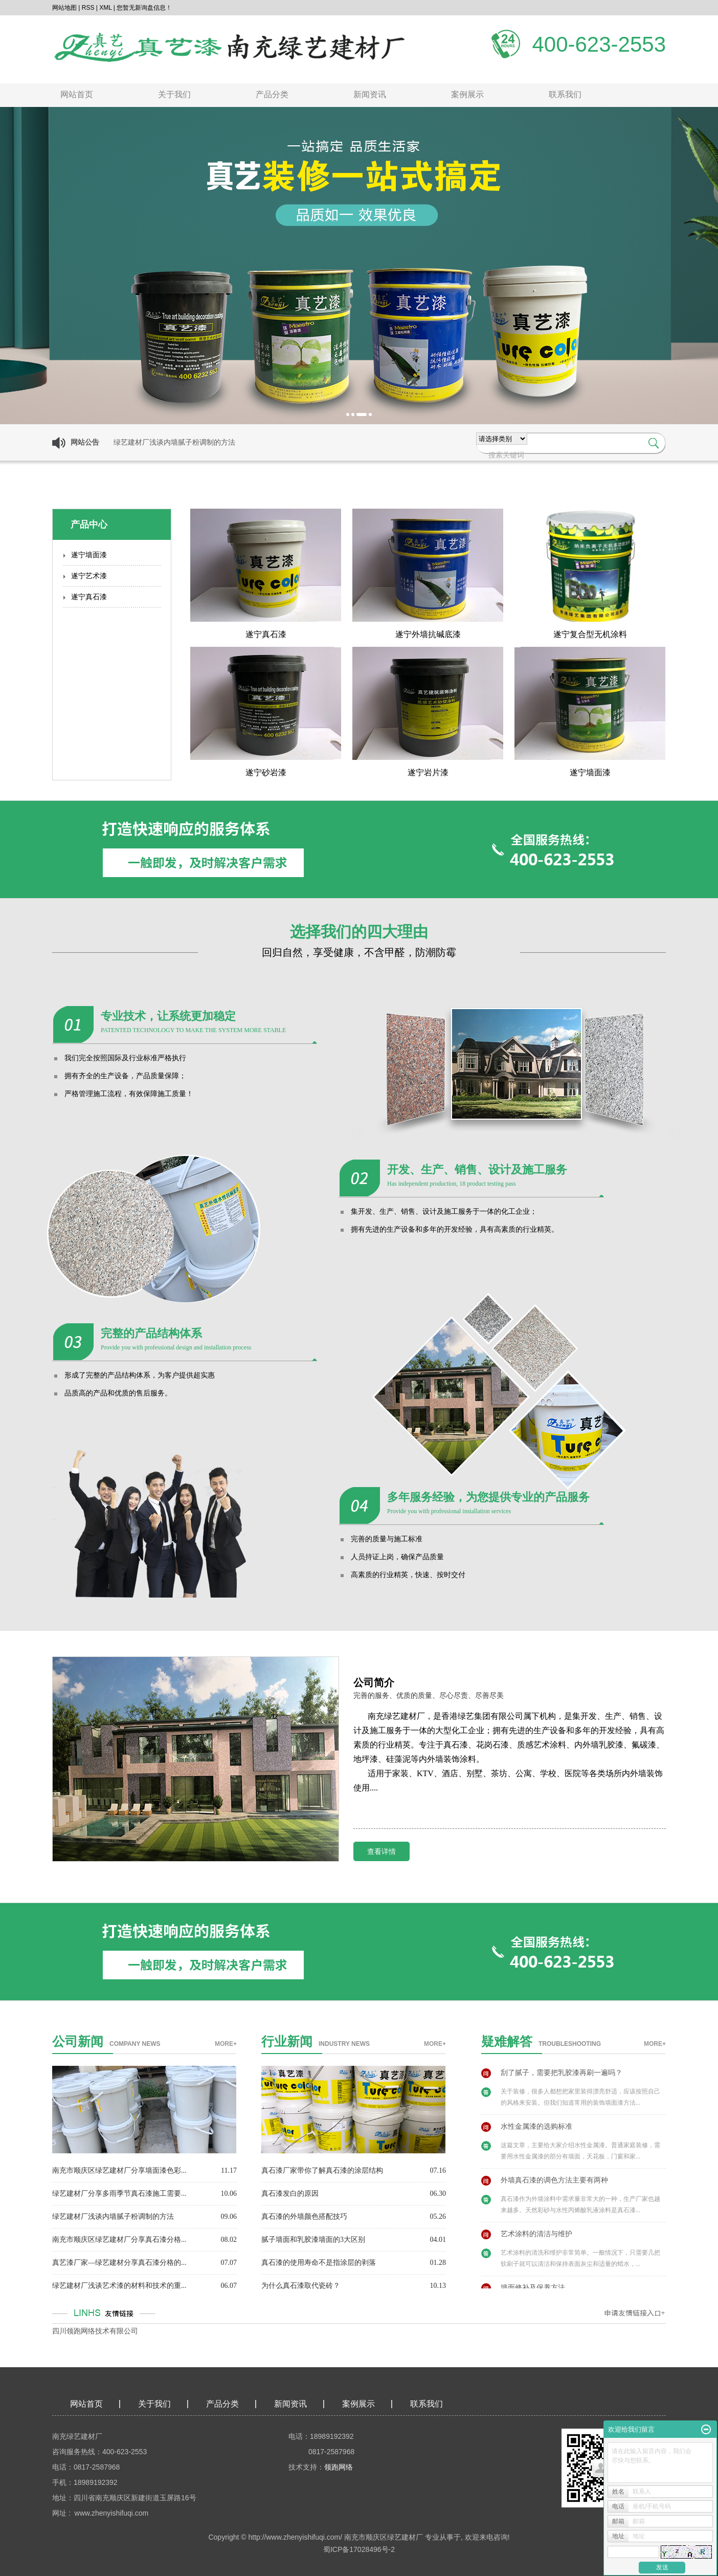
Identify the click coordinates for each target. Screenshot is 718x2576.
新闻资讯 (369, 94)
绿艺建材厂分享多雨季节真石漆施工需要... (119, 2193)
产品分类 (272, 94)
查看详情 (381, 1851)
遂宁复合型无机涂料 (590, 634)
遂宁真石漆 (89, 597)
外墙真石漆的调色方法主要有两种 (554, 2185)
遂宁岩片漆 (428, 772)
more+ (226, 2043)
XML (105, 7)
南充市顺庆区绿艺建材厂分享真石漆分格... (119, 2239)
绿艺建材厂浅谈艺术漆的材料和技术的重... (119, 2285)
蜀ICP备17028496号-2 (359, 2549)
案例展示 (467, 94)
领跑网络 (338, 2467)
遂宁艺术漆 (89, 576)
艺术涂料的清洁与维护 (536, 2238)
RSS (88, 7)
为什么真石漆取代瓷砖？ (300, 2285)
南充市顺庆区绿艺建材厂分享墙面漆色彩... (119, 2170)
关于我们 (174, 94)
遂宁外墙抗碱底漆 (428, 634)
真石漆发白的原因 (290, 2193)
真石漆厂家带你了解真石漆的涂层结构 (322, 2170)
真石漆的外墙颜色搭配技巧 (304, 2216)
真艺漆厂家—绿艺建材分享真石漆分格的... (119, 2262)
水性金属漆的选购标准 (536, 2131)
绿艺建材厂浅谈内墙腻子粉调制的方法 (113, 2216)
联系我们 (565, 94)
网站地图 (64, 7)
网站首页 (76, 94)
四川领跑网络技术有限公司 (95, 2331)
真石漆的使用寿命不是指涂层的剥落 (318, 2262)
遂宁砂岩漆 (265, 772)
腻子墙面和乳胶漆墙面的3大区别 (313, 2239)
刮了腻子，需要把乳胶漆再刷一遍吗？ (561, 2077)
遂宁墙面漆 (89, 555)
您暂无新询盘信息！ (144, 7)
